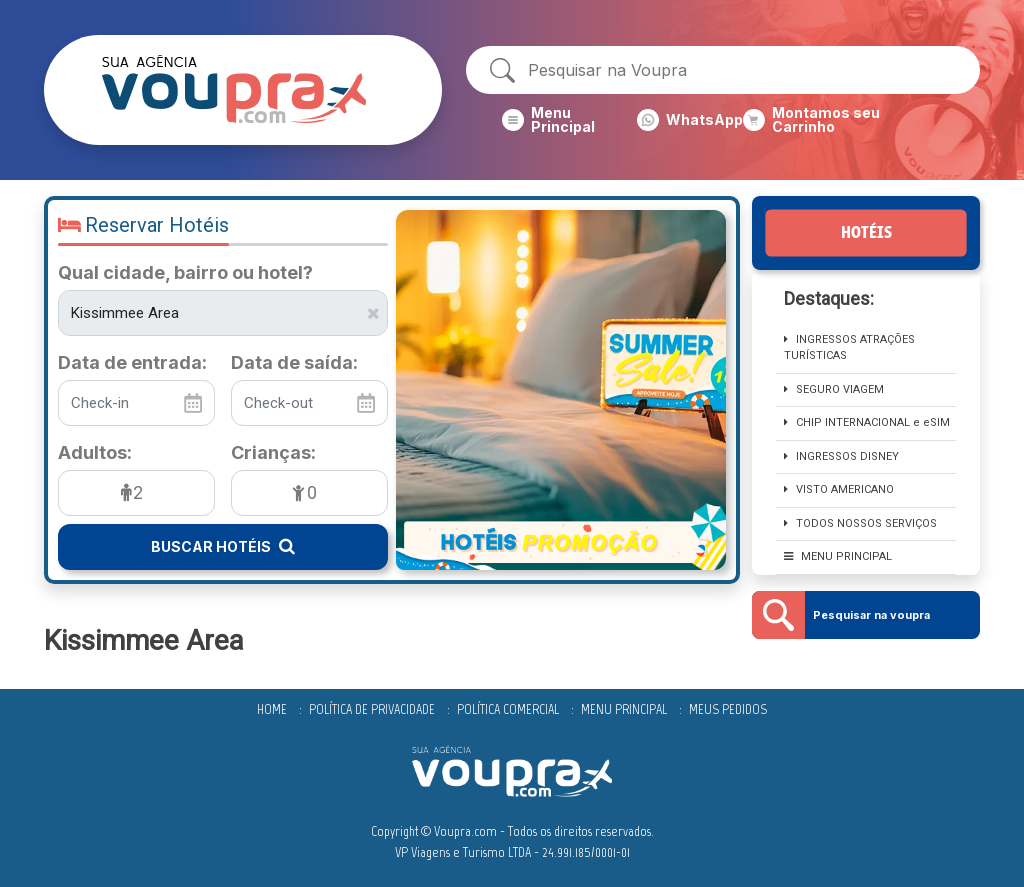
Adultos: (95, 453)
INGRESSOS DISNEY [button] (841, 456)
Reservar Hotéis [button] (143, 225)
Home (272, 709)
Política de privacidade (372, 709)
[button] (569, 120)
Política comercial (508, 709)
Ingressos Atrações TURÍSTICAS (849, 348)
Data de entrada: (132, 363)
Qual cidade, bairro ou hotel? (185, 273)
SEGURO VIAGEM (834, 389)
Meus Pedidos (728, 709)
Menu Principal (624, 709)
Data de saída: (294, 363)
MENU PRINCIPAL (838, 556)
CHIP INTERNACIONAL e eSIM (867, 422)
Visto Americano (839, 489)
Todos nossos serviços (860, 523)
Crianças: (273, 453)
